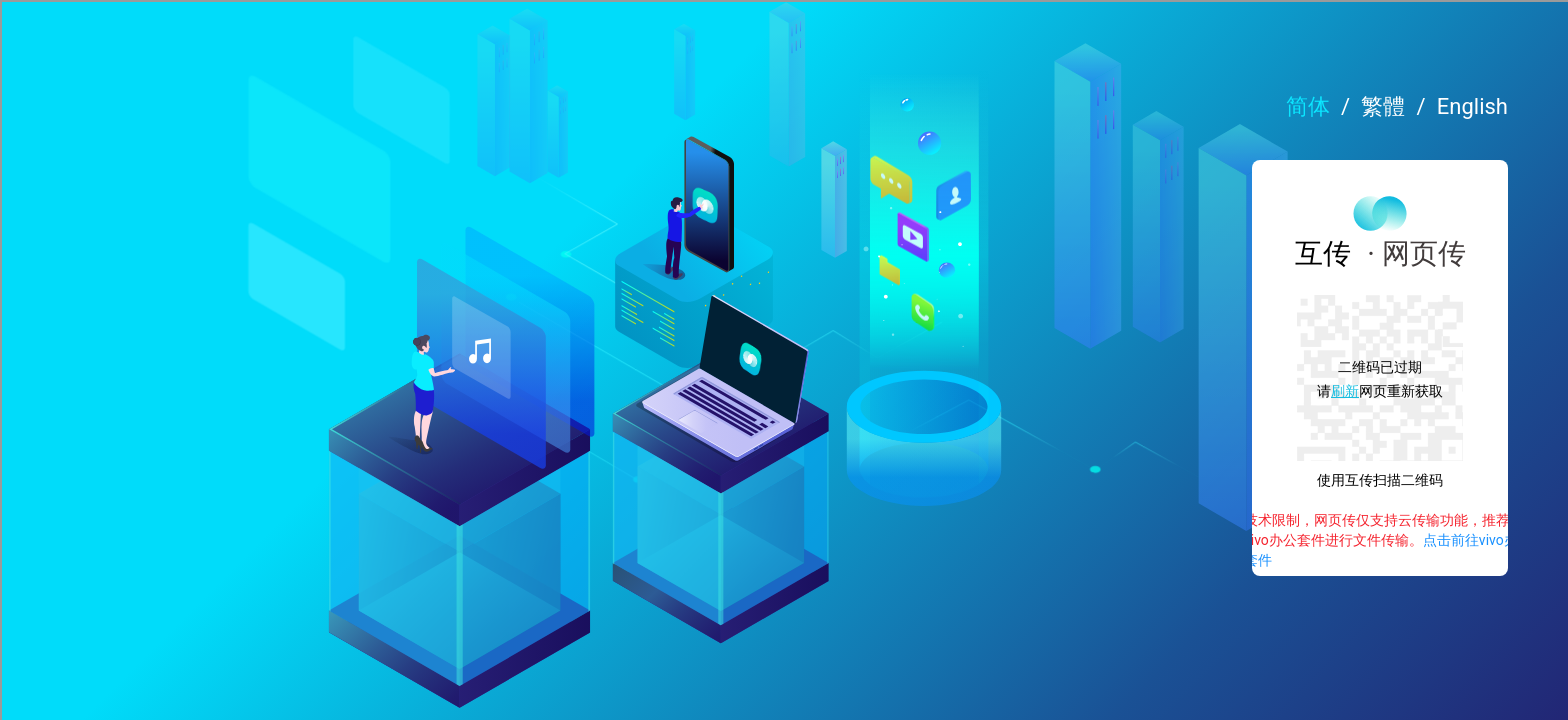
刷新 (1143, 399)
